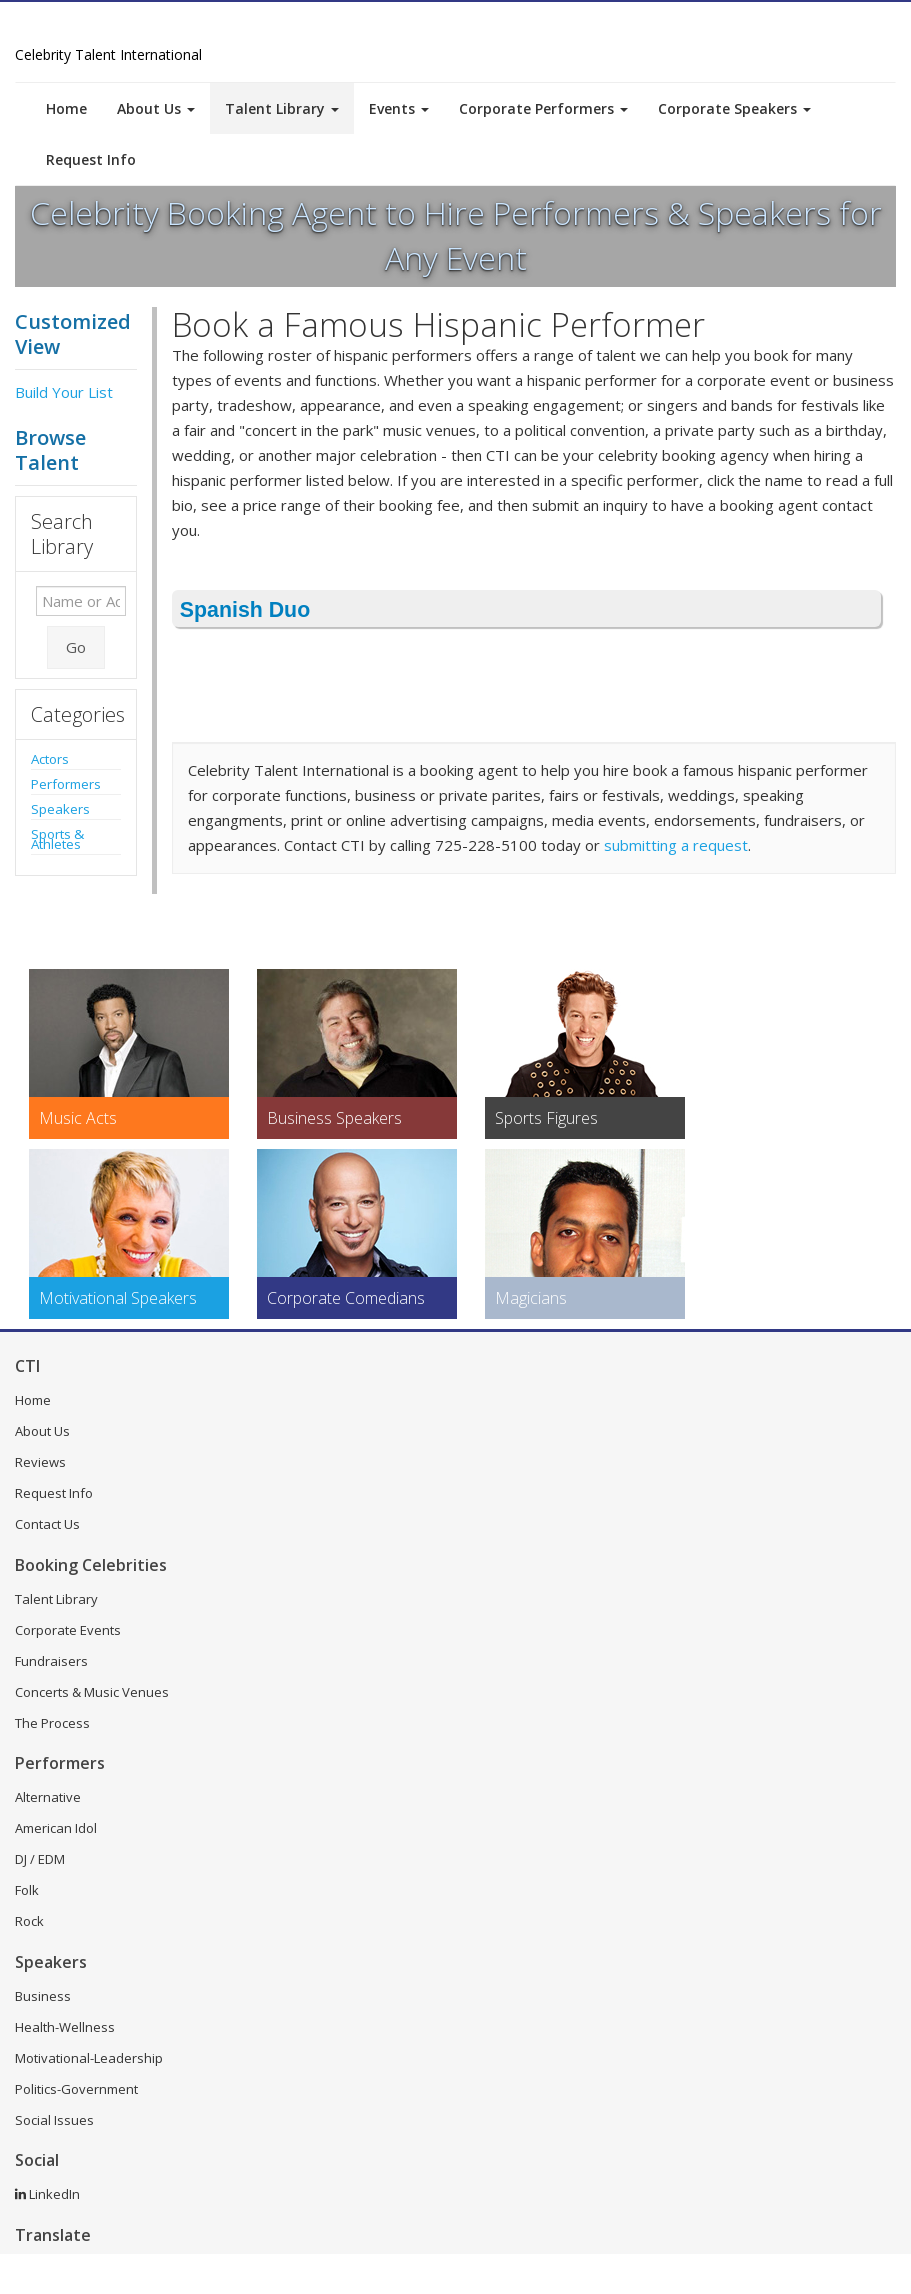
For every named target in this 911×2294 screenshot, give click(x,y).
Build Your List (64, 392)
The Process (52, 1723)
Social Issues (54, 2120)
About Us (156, 108)
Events (399, 108)
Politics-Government (76, 2089)
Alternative (48, 1797)
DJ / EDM (40, 1859)
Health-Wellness (65, 2027)
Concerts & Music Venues (92, 1692)
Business (43, 1996)
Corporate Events (68, 1630)
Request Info (91, 159)
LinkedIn (47, 2194)
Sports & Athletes (57, 839)
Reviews (40, 1462)
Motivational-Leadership (89, 2058)
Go (76, 647)
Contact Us (47, 1524)
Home (66, 108)
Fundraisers (51, 1661)
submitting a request (676, 845)
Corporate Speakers (734, 108)
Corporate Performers (543, 108)
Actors (50, 759)
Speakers (60, 809)
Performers (66, 784)
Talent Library (282, 108)
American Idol (56, 1828)
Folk (27, 1890)
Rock (29, 1921)
